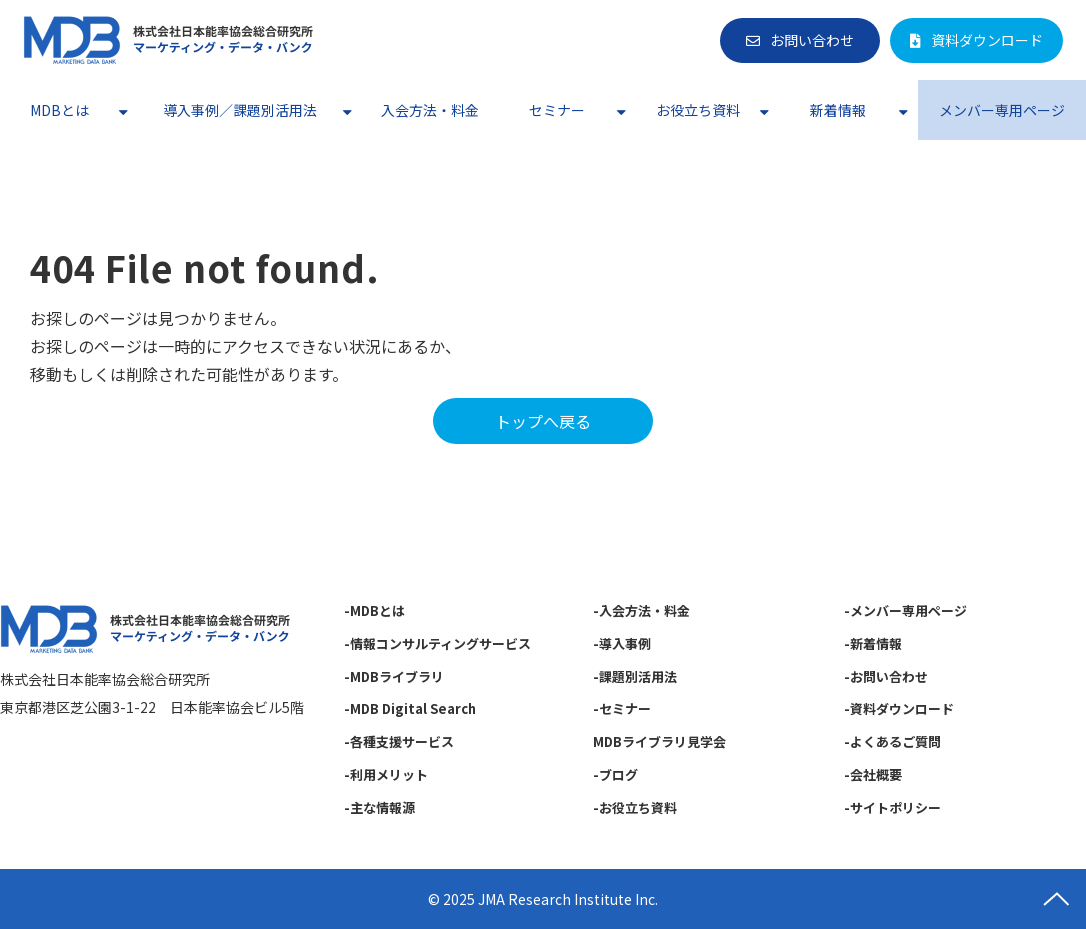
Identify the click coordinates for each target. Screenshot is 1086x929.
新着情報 (838, 110)
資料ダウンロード (987, 40)
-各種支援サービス (399, 741)
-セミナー (622, 708)
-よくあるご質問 (892, 741)
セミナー (557, 110)
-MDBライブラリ (394, 676)
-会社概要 (873, 774)
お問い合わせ (812, 40)
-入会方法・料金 (641, 610)
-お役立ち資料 (635, 807)
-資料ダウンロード (899, 708)
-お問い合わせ (886, 676)
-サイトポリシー (892, 807)
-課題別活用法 (635, 676)
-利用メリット (386, 774)
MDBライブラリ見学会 (659, 741)
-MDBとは (374, 610)
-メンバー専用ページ (905, 610)
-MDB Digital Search (410, 708)
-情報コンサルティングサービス (437, 643)
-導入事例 (622, 643)
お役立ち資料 (698, 110)
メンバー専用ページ (1002, 110)
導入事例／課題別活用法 (240, 110)
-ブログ (615, 774)
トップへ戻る (543, 421)
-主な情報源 (379, 807)
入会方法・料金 (430, 110)
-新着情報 (873, 643)
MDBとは (59, 110)
